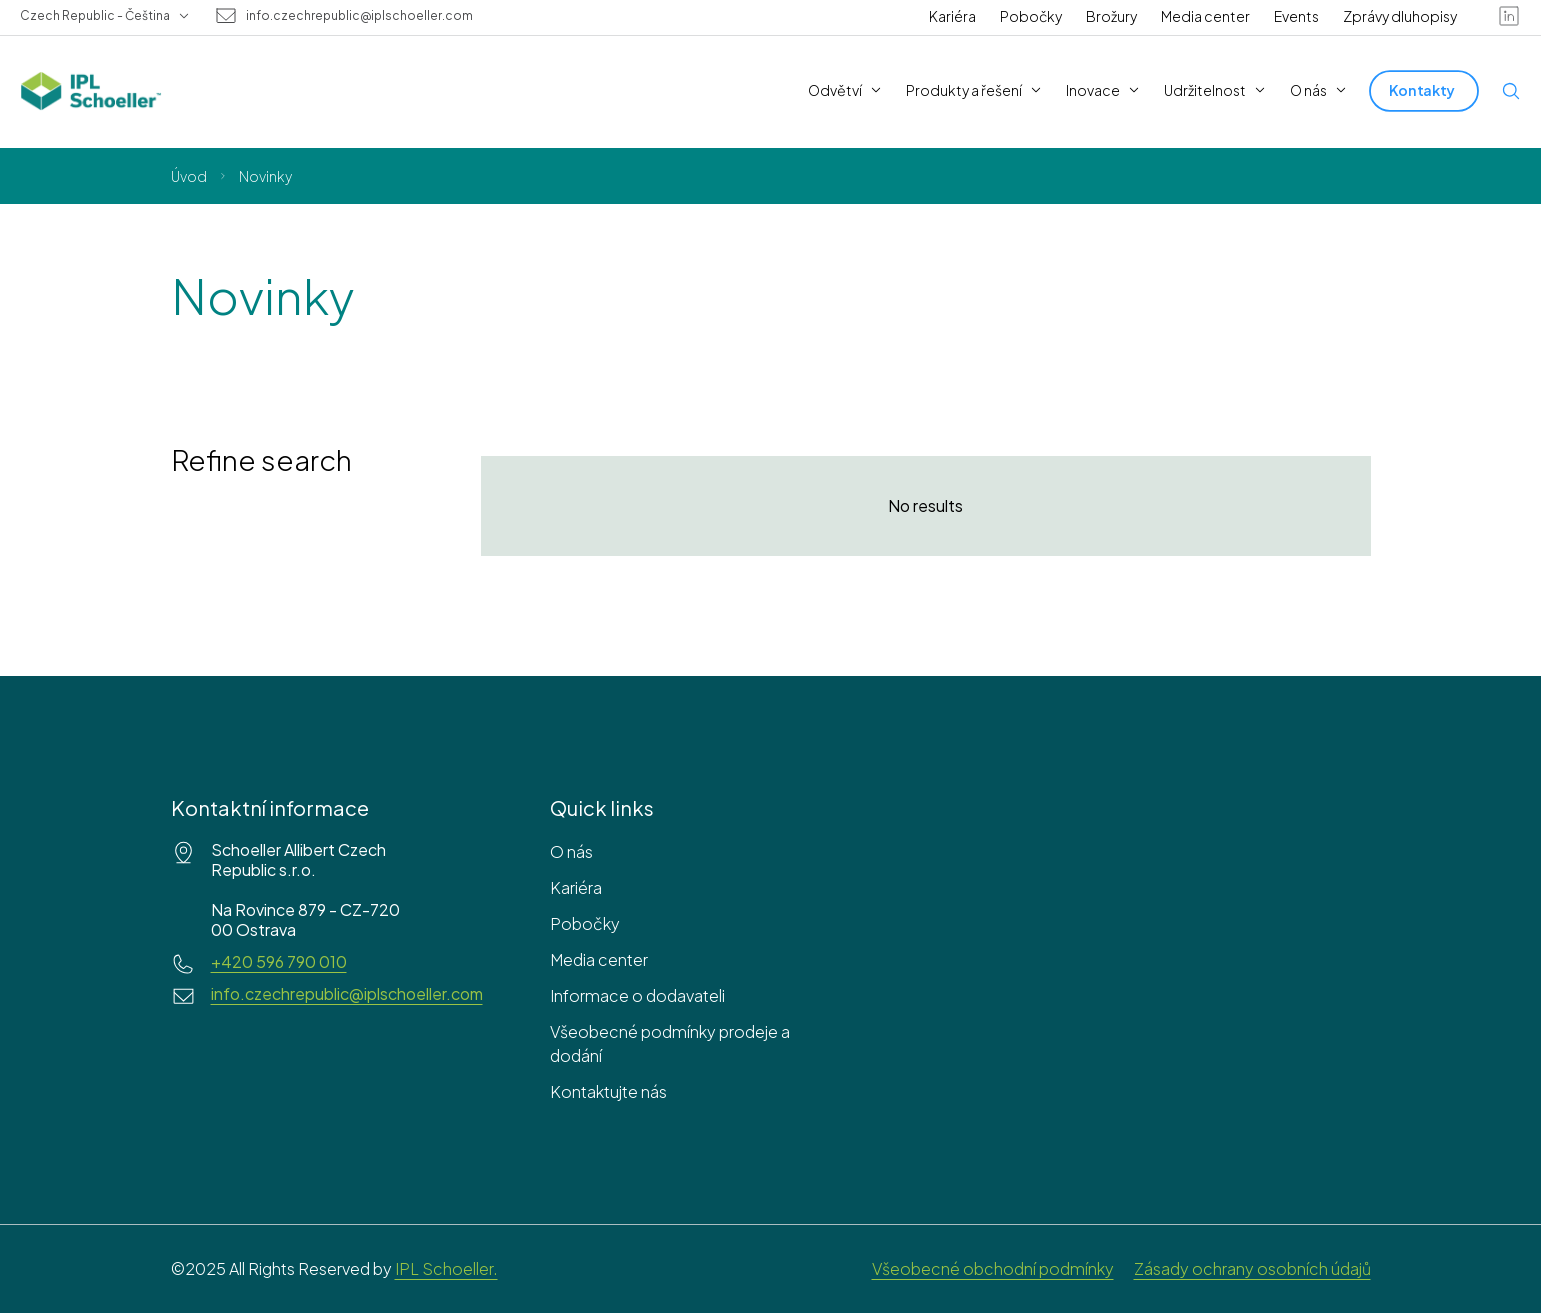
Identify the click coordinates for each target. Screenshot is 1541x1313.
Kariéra (952, 16)
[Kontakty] (1424, 90)
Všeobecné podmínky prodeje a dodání (670, 1043)
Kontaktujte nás (608, 1091)
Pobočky (1031, 16)
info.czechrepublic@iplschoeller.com (359, 16)
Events (1296, 16)
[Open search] (1511, 91)
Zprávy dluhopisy (1400, 16)
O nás (571, 851)
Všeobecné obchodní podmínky (993, 1268)
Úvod (189, 176)
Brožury (1111, 16)
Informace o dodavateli (637, 995)
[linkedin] (1509, 16)
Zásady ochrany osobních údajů (1252, 1268)
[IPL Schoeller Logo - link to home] (91, 91)
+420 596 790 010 (279, 962)
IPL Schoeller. (446, 1268)
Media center (1205, 16)
